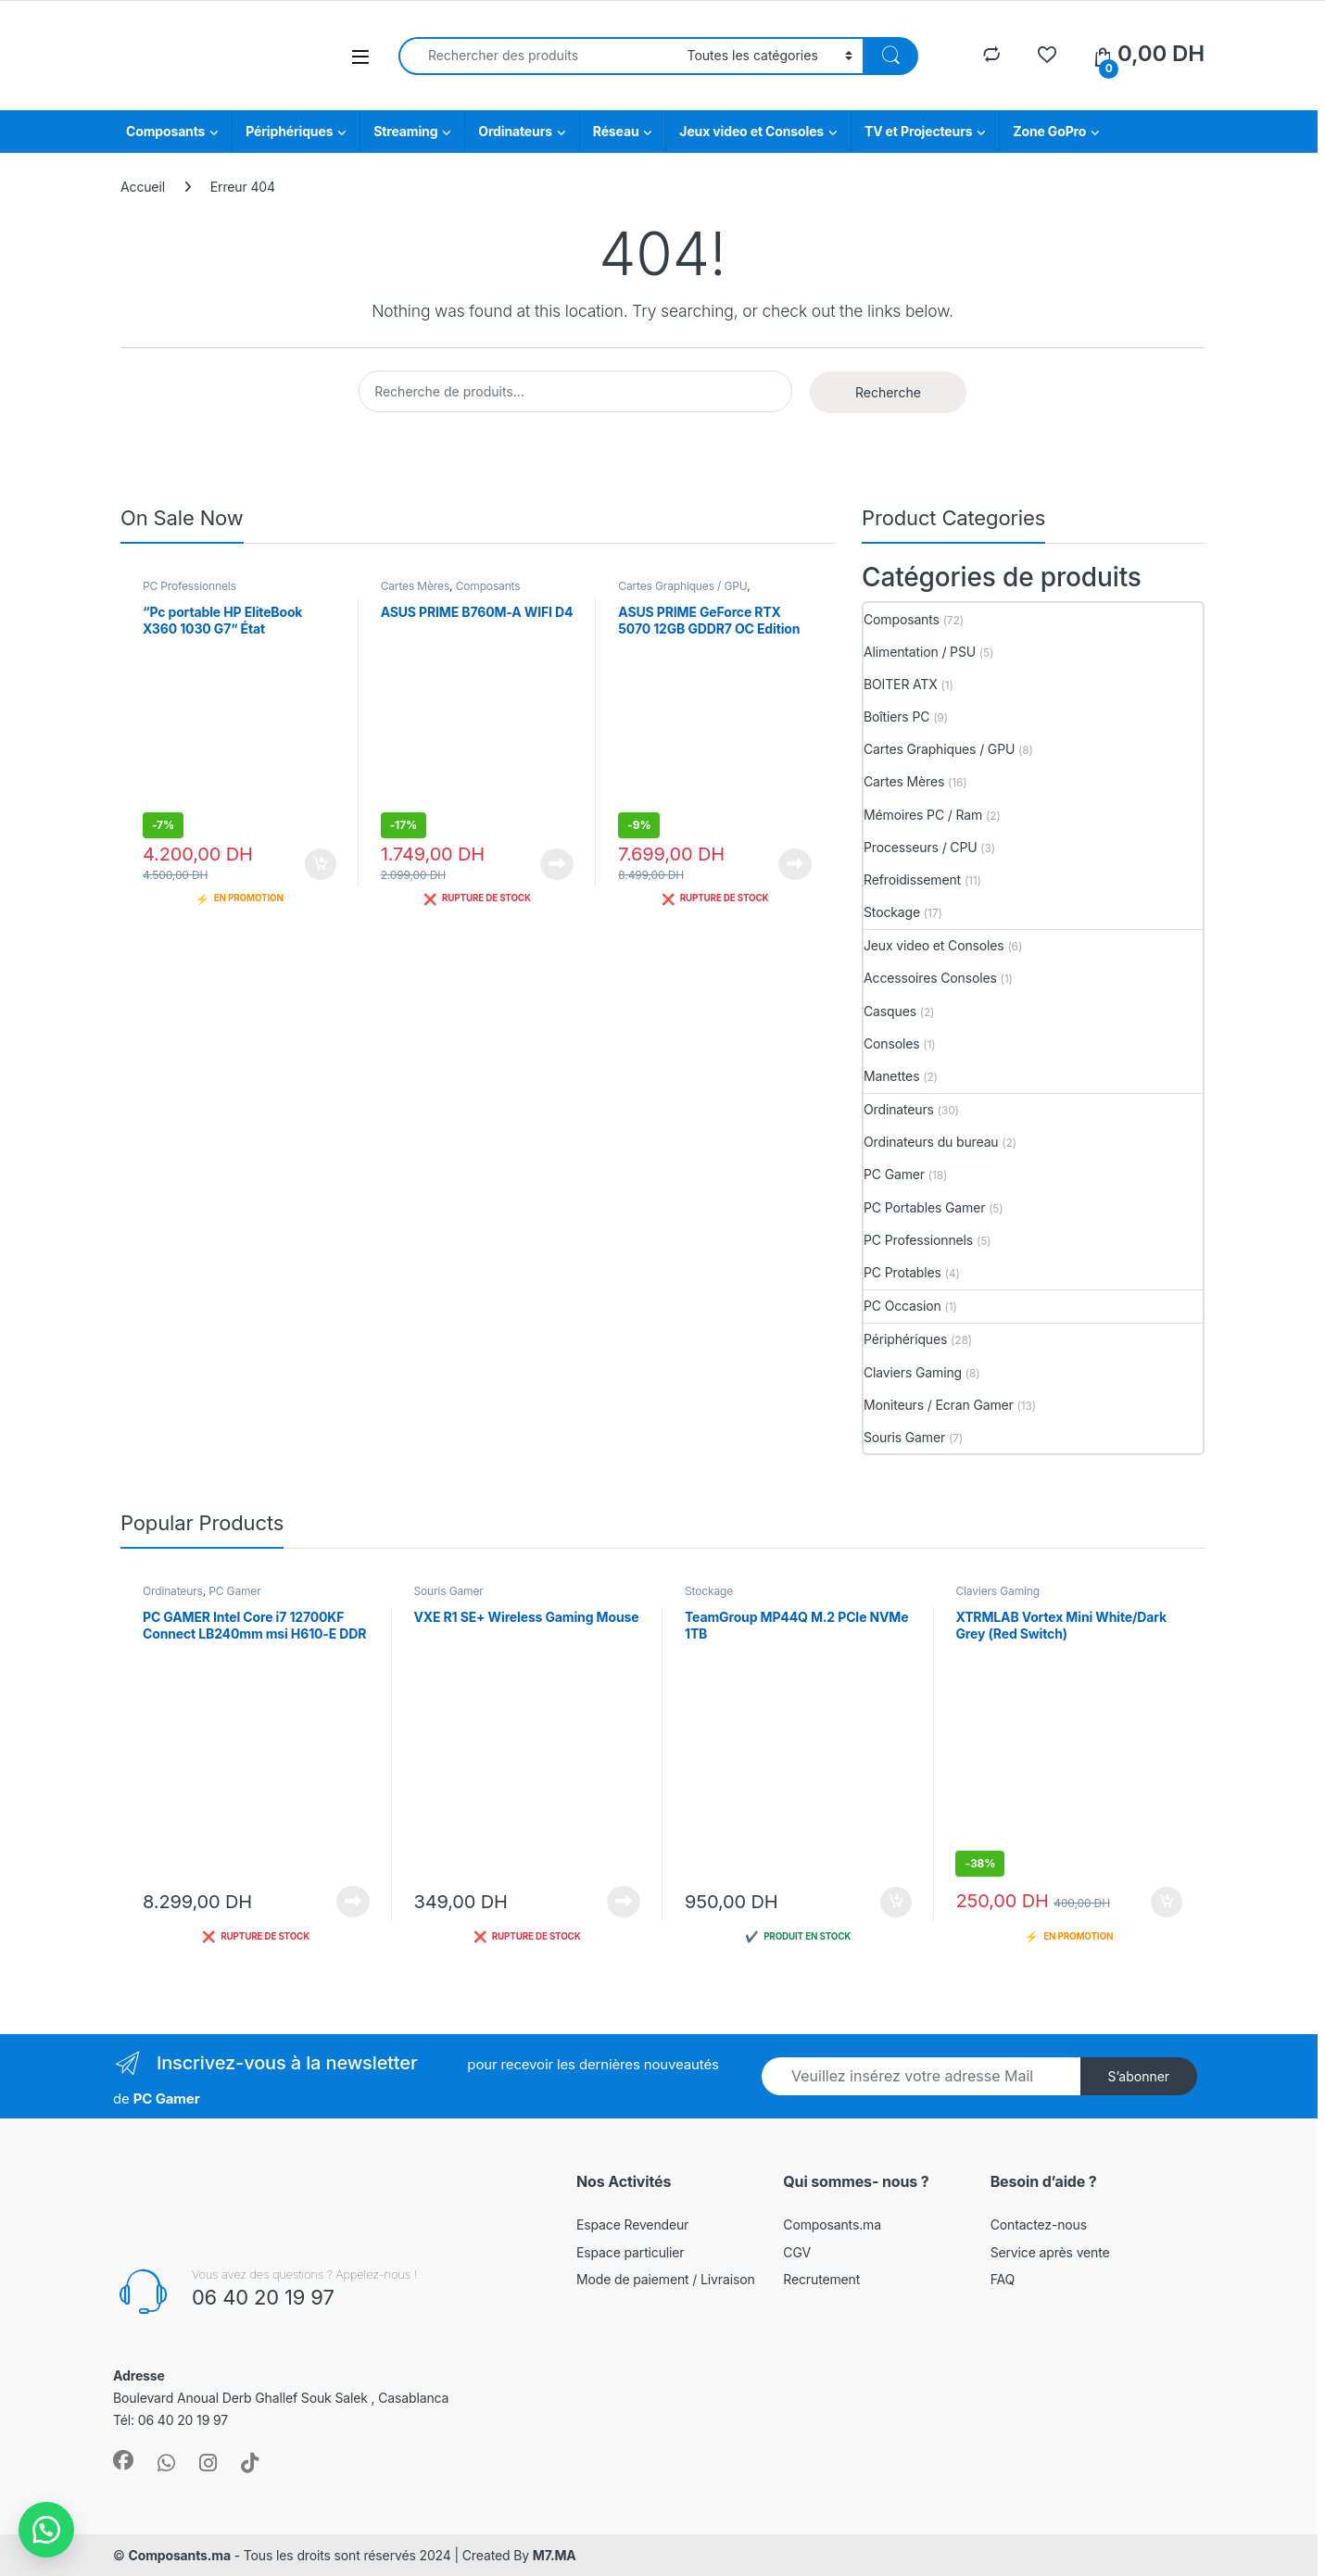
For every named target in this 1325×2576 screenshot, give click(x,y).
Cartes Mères (415, 586)
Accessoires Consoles (930, 978)
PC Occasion (902, 1305)
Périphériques (289, 131)
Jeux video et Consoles (751, 131)
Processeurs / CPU (921, 847)
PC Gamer (894, 1174)
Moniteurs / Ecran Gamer (939, 1405)
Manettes (891, 1076)
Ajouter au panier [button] (320, 864)
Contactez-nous (1039, 2224)
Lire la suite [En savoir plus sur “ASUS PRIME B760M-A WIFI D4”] (557, 864)
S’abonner (1138, 2076)
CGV (797, 2252)
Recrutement (821, 2279)
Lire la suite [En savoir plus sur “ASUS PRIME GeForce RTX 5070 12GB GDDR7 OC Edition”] (795, 864)
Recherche (888, 392)
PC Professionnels (189, 586)
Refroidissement (912, 879)
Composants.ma (832, 2224)
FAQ (1003, 2279)
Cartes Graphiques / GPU (682, 586)
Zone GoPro (1049, 131)
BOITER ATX (901, 684)
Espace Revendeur (632, 2224)
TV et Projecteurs (918, 131)
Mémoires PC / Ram (923, 815)
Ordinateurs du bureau (931, 1142)
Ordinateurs (515, 131)
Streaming (405, 131)
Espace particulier (630, 2252)
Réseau (616, 131)
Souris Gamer (904, 1437)
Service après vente (1050, 2252)
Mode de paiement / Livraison (665, 2279)
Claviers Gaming (913, 1372)
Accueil (142, 187)
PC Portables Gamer (924, 1207)
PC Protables (902, 1272)
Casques (890, 1011)
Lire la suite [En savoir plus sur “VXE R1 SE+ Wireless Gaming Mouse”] (623, 1901)
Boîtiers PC (896, 716)
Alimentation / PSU (920, 652)
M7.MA (554, 2555)
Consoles (892, 1043)
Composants (165, 131)
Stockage (892, 912)
